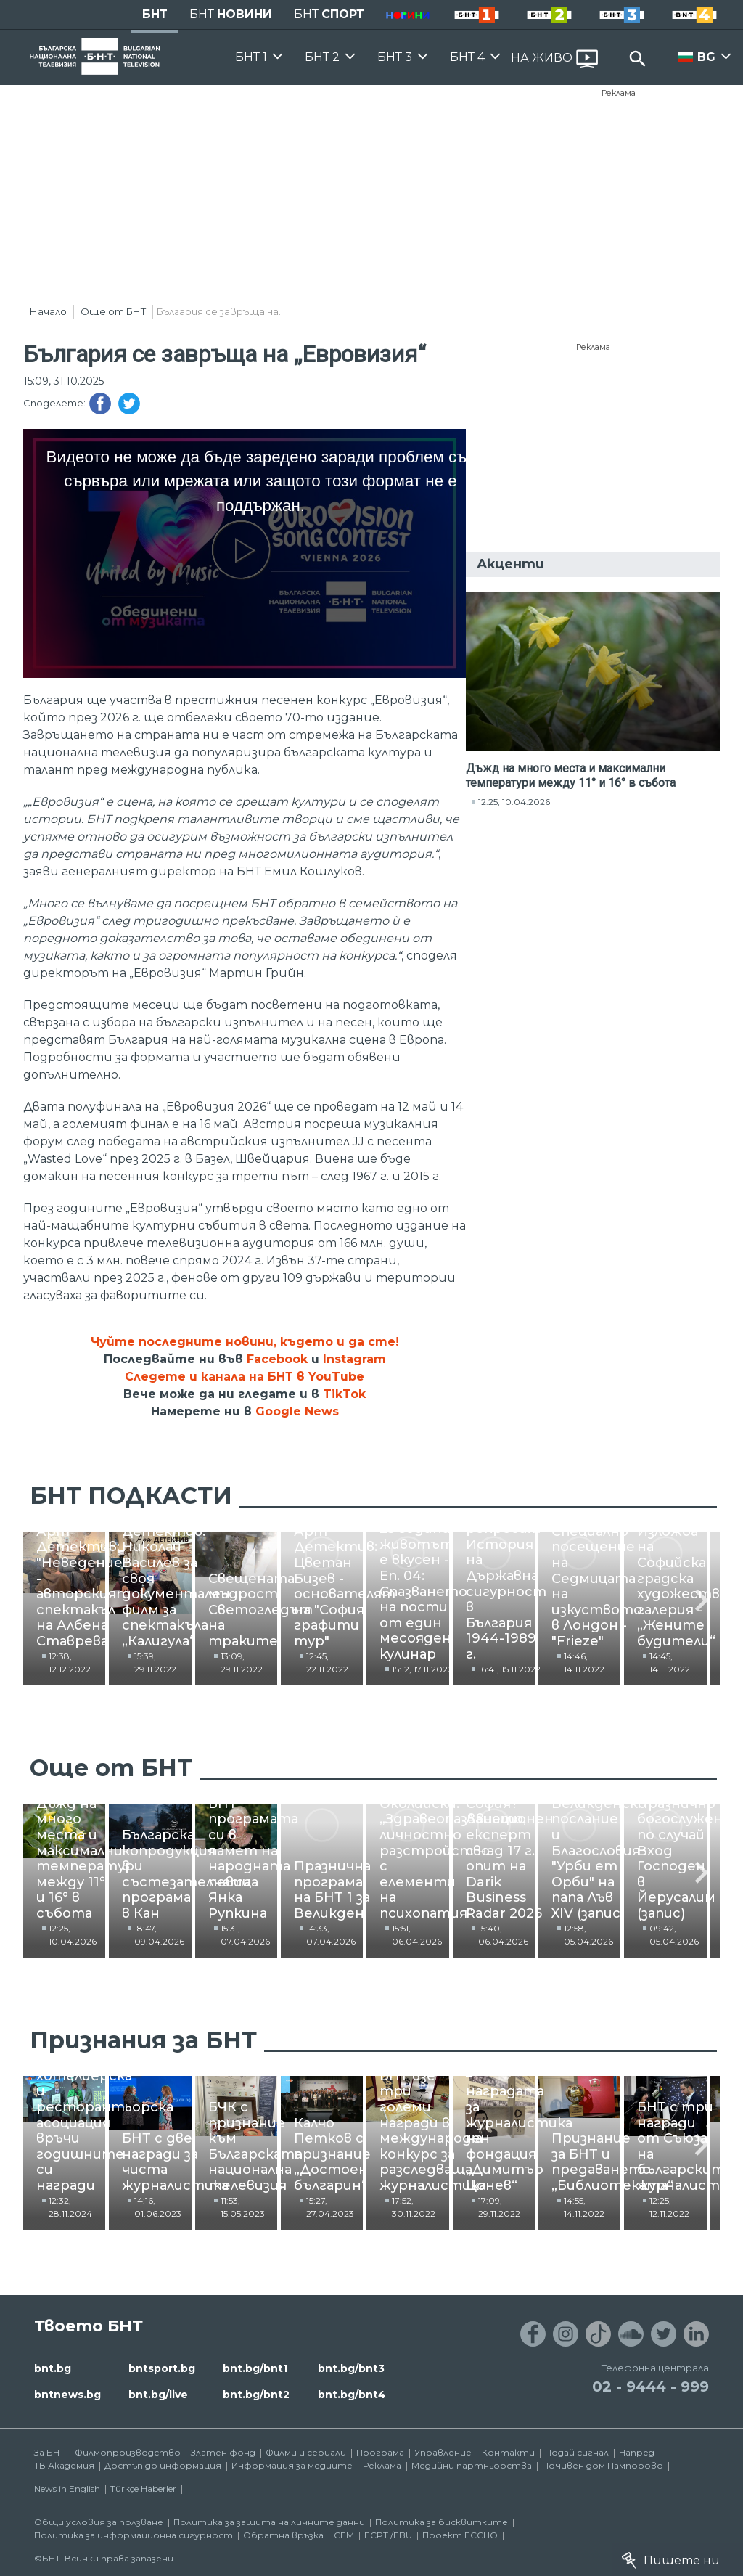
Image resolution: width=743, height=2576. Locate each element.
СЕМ (344, 2535)
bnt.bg (52, 2368)
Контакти (508, 2452)
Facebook (277, 1359)
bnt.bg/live (158, 2394)
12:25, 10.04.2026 (514, 801)
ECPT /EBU (388, 2535)
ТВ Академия (64, 2465)
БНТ (155, 14)
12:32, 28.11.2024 (83, 2213)
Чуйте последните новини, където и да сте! (245, 1342)
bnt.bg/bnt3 (351, 2368)
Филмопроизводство (128, 2452)
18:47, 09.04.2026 (319, 1941)
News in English (67, 2488)
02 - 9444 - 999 (650, 2386)
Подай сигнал (577, 2452)
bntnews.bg (67, 2394)
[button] (702, 1600)
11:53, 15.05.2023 (548, 2213)
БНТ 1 (251, 57)
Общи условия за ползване (98, 2521)
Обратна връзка (283, 2535)
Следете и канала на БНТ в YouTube (244, 1376)
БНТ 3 (394, 57)
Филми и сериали (306, 2452)
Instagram (354, 1359)
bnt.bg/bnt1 (255, 2368)
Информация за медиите (292, 2465)
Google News (297, 1411)
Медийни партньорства (471, 2465)
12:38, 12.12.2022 (82, 1669)
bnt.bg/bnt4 (352, 2394)
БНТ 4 (467, 57)
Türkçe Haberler (143, 2488)
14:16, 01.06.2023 (317, 2213)
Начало (48, 311)
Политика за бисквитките (441, 2521)
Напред (636, 2452)
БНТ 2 (322, 57)
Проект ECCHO (460, 2535)
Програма (380, 2452)
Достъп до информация (162, 2465)
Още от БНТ (113, 311)
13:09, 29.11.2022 (549, 1669)
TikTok (344, 1394)
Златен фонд (223, 2452)
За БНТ (49, 2452)
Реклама (619, 93)
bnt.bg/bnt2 (256, 2394)
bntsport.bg (161, 2368)
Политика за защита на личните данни (269, 2521)
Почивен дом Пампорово (602, 2465)
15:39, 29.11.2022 (315, 1669)
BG (706, 57)
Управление (443, 2452)
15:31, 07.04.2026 (550, 1941)
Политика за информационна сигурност (133, 2535)
